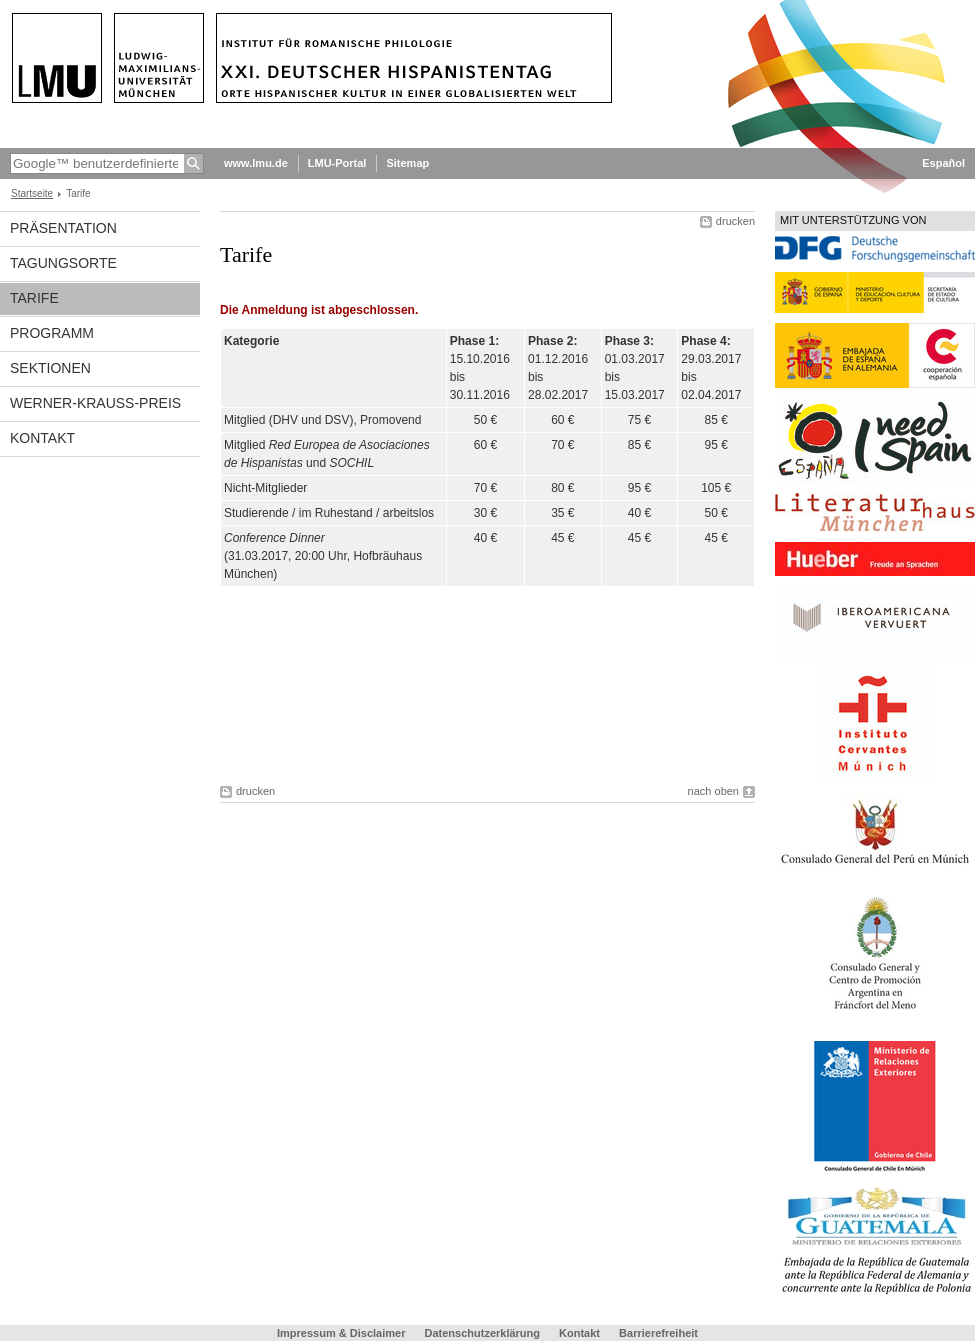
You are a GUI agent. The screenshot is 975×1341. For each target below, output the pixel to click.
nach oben (713, 791)
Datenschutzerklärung (482, 1333)
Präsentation (63, 228)
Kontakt (42, 438)
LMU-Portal (337, 163)
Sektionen (50, 368)
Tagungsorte (63, 263)
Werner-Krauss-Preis (95, 403)
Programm (52, 333)
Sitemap (407, 163)
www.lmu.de (256, 163)
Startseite (32, 193)
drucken (735, 221)
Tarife (34, 298)
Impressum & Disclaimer (341, 1333)
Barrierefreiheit (658, 1333)
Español (943, 163)
